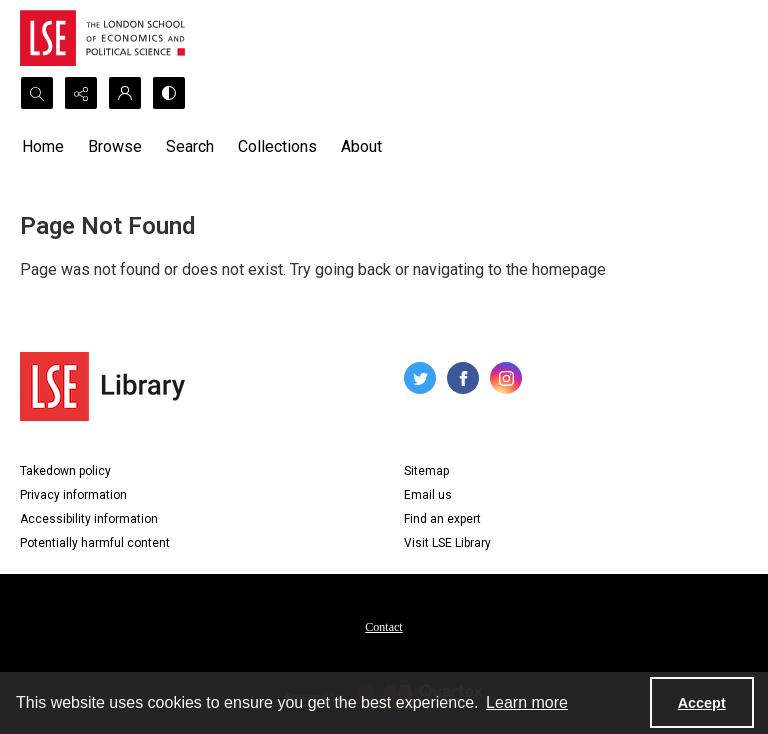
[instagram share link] (506, 378)
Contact (383, 627)
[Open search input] (37, 93)
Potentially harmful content (95, 543)
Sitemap (426, 471)
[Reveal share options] (81, 93)
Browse (115, 146)
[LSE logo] (102, 38)
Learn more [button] (527, 702)
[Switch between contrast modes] (169, 93)
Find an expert (442, 519)
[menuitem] (383, 626)
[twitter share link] (420, 378)
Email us (428, 495)
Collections (277, 146)
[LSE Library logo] (102, 386)
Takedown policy (65, 471)
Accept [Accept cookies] (702, 703)
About (361, 146)
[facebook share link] (463, 378)
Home (43, 146)
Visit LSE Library (447, 543)
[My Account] (125, 93)
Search (190, 146)
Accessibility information (89, 519)
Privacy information (73, 495)
